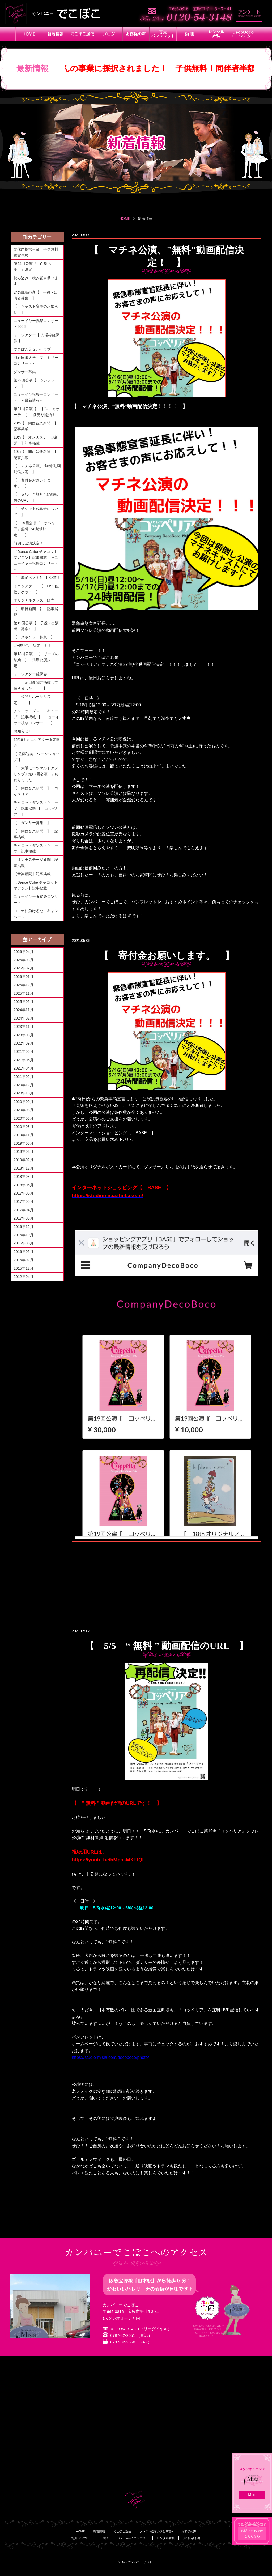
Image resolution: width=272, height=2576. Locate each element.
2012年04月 (23, 1276)
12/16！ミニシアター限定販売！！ (37, 742)
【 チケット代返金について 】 (36, 511)
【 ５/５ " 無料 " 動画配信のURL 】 (36, 497)
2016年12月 (23, 1227)
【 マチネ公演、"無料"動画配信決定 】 (37, 469)
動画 (106, 2538)
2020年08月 (23, 1110)
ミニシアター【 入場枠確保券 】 (36, 338)
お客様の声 (188, 2531)
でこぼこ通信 (122, 2531)
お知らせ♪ (22, 731)
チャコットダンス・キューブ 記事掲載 (36, 848)
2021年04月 (23, 1068)
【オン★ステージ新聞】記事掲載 (36, 862)
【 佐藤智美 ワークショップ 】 (36, 757)
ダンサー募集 (25, 372)
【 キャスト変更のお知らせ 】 (36, 309)
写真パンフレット (83, 2538)
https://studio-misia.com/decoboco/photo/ (110, 2057)
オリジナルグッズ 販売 (34, 600)
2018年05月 (23, 1185)
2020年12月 (23, 1085)
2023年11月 (23, 1026)
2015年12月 (23, 1268)
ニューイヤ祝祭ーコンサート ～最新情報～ (36, 397)
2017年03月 (23, 1218)
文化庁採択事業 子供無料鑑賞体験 (36, 252)
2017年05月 (23, 1201)
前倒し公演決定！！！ (32, 543)
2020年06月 (23, 1118)
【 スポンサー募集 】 (36, 637)
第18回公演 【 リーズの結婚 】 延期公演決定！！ (36, 660)
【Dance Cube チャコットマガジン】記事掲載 (36, 885)
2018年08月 (23, 1176)
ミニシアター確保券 (30, 674)
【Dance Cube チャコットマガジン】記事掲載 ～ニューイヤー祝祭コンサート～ (36, 560)
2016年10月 (23, 1235)
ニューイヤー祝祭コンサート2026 (36, 324)
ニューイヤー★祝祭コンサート (36, 899)
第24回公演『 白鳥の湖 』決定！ (32, 266)
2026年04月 (23, 952)
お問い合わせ (192, 2538)
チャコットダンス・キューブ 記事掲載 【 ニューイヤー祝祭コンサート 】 (36, 717)
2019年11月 (23, 1135)
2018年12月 (23, 1168)
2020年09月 (23, 1102)
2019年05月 (23, 1143)
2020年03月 (23, 1126)
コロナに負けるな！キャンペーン (36, 914)
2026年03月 (23, 960)
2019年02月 (23, 1160)
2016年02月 (23, 1260)
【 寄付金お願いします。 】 (32, 483)
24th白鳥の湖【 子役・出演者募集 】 (36, 295)
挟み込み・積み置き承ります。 (36, 281)
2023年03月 (23, 1035)
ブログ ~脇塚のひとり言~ (156, 2531)
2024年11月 (23, 1010)
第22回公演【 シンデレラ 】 (34, 383)
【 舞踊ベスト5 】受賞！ (37, 578)
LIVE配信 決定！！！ (32, 645)
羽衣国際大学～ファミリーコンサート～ (36, 360)
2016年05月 (23, 1252)
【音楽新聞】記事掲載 (32, 874)
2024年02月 (23, 1018)
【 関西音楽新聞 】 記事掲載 (36, 834)
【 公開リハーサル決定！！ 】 (32, 699)
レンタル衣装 (166, 2538)
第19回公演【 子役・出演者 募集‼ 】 (36, 626)
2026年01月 (23, 976)
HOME (124, 218)
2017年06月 (23, 1193)
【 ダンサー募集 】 (32, 823)
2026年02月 (23, 968)
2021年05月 (23, 1060)
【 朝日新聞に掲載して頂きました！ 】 (36, 685)
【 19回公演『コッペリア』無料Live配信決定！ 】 (34, 529)
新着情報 (99, 2531)
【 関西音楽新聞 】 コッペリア (36, 791)
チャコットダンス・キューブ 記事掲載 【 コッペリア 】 (36, 808)
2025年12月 (23, 985)
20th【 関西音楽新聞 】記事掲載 (36, 426)
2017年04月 (23, 1210)
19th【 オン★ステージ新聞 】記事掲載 (36, 440)
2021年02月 (23, 1077)
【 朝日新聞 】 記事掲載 (36, 612)
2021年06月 (23, 1051)
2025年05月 (23, 1001)
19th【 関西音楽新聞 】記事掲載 (36, 454)
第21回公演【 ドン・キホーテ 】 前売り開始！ (37, 412)
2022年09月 (23, 1043)
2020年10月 (23, 1093)
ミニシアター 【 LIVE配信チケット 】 (36, 589)
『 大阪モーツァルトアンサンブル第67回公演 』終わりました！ (36, 774)
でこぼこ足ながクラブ (32, 349)
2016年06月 (23, 1243)
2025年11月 (23, 993)
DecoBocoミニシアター (133, 2538)
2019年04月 (23, 1151)
